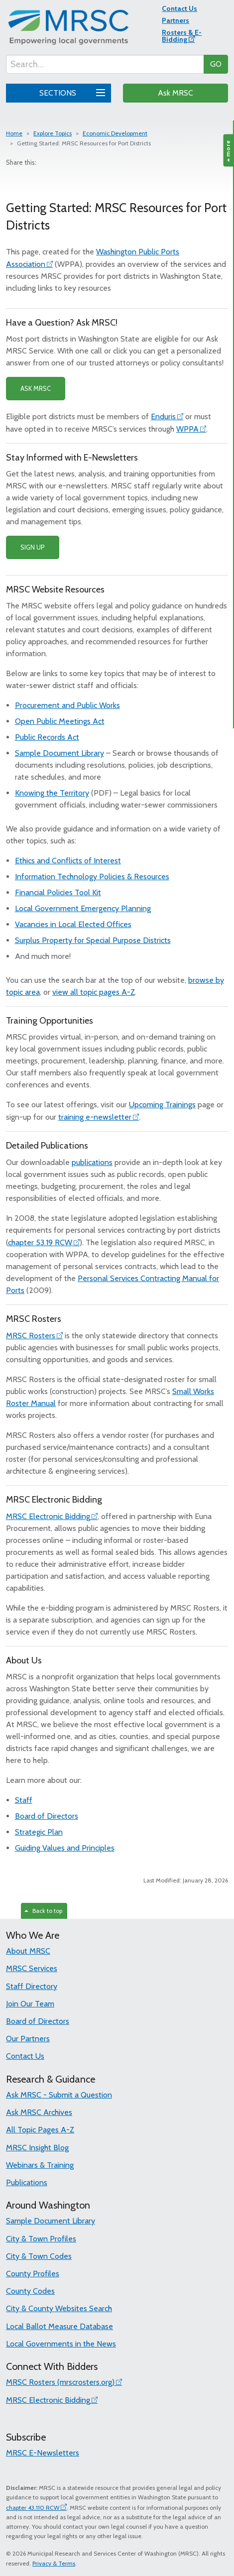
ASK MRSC (35, 388)
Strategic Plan (39, 1832)
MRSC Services (31, 1968)
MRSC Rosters (30, 1335)
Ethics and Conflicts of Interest (68, 860)
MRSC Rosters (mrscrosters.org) (60, 2382)
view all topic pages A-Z (93, 992)
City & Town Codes (39, 2256)
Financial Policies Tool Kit (58, 892)
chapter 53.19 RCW (40, 1242)
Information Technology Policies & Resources (92, 876)
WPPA (187, 429)
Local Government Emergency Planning (83, 908)
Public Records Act (47, 737)
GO (216, 64)
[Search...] (105, 64)
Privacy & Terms (53, 2563)
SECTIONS (70, 92)
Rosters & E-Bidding (182, 36)
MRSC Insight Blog (37, 2147)
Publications (26, 2182)
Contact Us (179, 8)
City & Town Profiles (41, 2238)
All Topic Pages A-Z (40, 2129)
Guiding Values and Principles (65, 1848)
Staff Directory (31, 1986)
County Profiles (32, 2273)
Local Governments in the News (61, 2343)
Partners (175, 20)
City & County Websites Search (59, 2308)
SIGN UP (32, 547)
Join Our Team (30, 2003)
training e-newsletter (94, 1117)
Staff (23, 1800)
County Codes (30, 2291)
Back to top (43, 1910)
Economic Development (115, 133)
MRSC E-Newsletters (42, 2453)
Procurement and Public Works (67, 705)
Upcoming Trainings (162, 1104)
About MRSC (28, 1951)
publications (92, 1162)
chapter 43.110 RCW (32, 2507)
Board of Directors (46, 1816)
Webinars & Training (40, 2165)
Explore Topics (52, 133)
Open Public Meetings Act (60, 721)
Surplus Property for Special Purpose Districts (93, 940)
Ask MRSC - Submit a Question (59, 2095)
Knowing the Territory (52, 793)
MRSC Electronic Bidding (48, 1516)
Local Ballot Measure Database (59, 2326)
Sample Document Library (59, 753)
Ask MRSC (175, 93)
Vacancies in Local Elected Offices (73, 924)
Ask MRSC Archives (39, 2112)
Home (14, 133)
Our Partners (28, 2038)
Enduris (163, 416)
